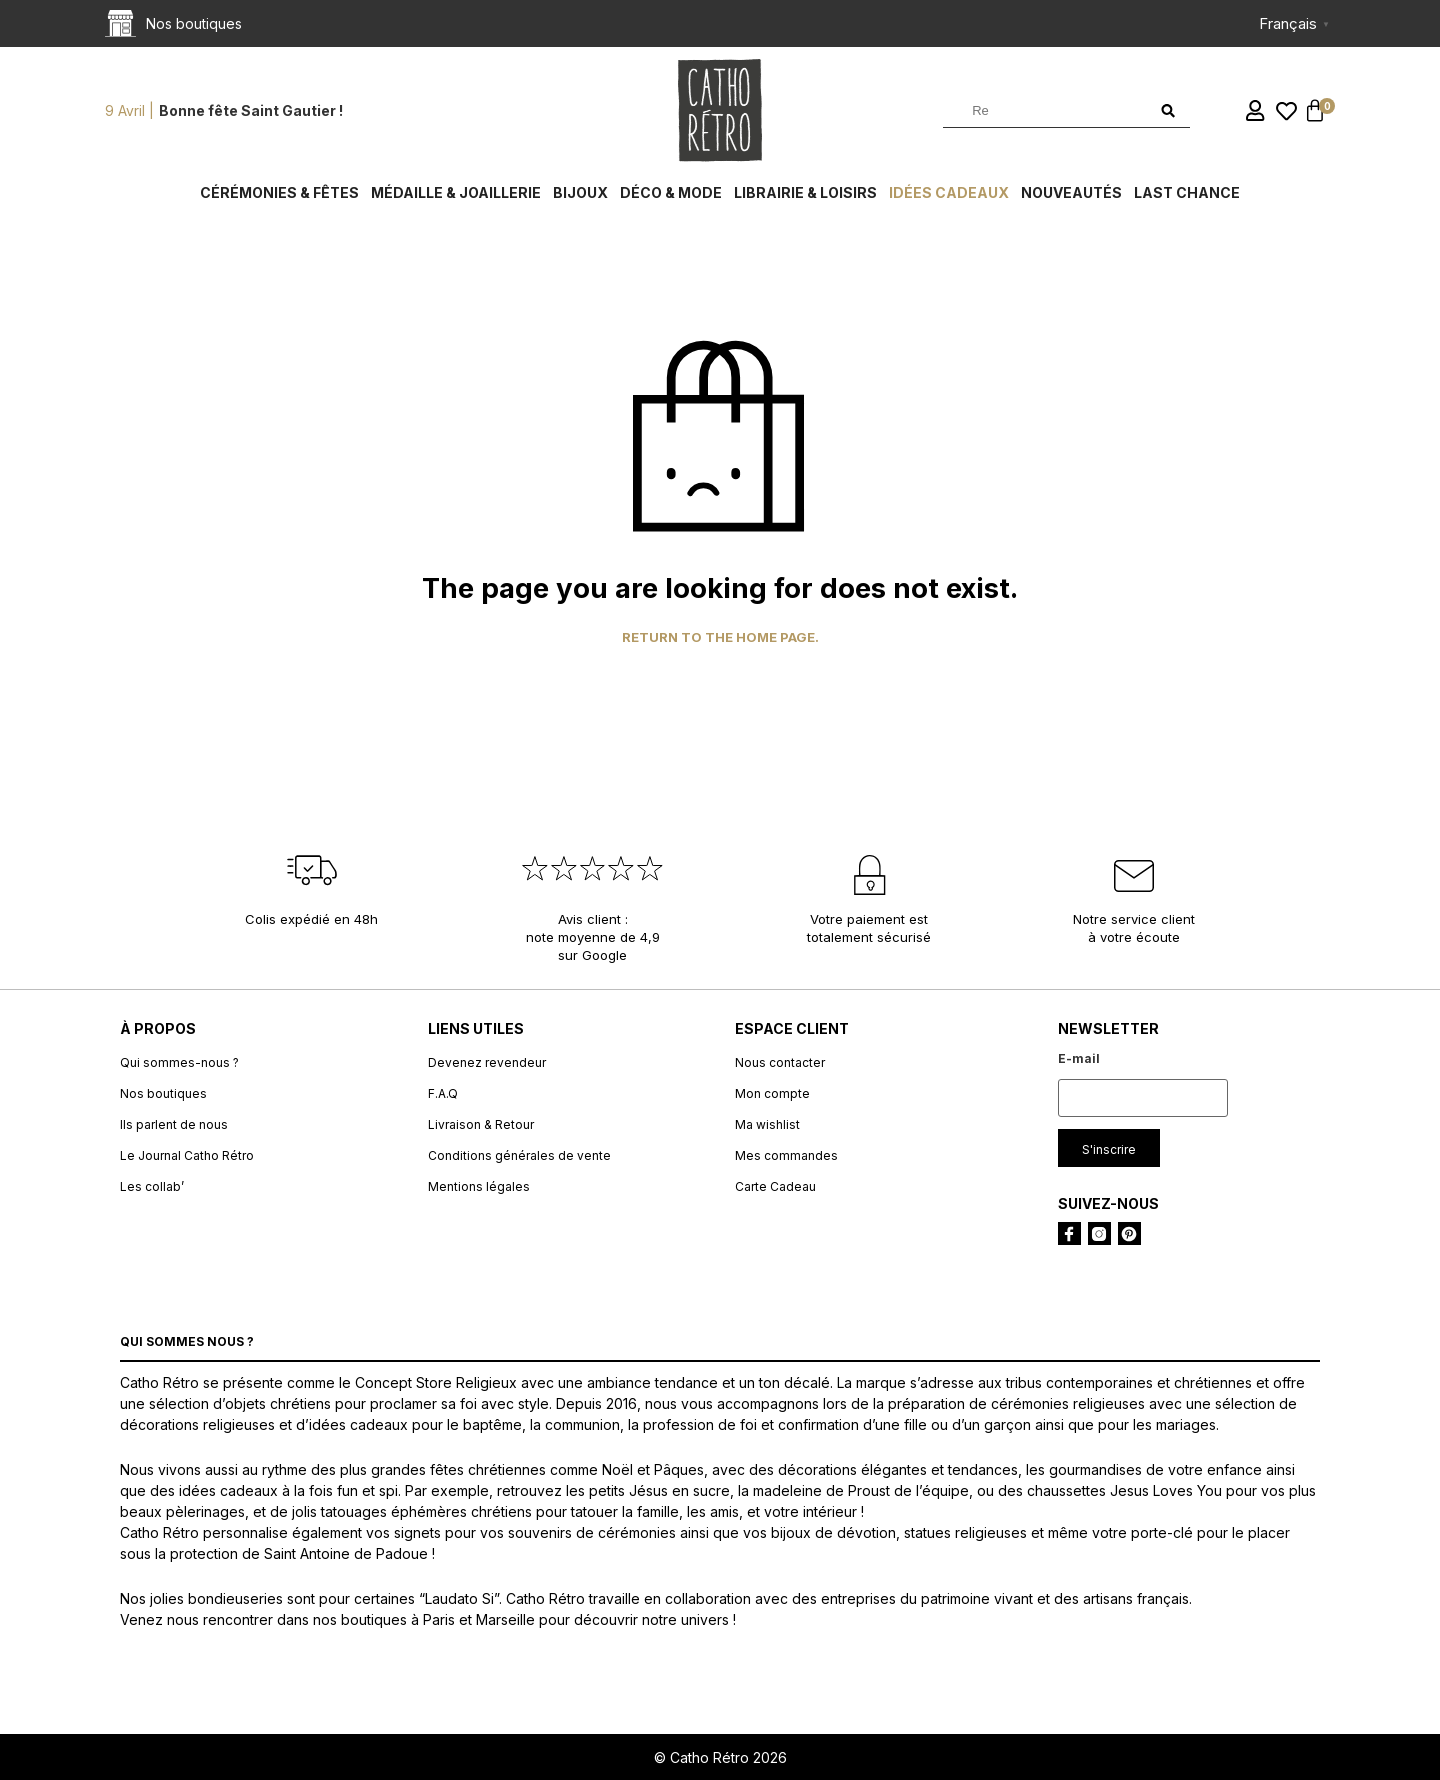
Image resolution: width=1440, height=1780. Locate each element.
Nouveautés (1071, 192)
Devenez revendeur (487, 1062)
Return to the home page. (720, 637)
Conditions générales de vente (519, 1155)
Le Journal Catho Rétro (187, 1155)
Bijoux (580, 192)
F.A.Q (443, 1093)
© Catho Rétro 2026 (720, 1757)
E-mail (1079, 1058)
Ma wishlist (767, 1124)
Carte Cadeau (775, 1186)
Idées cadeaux (949, 192)
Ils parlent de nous (174, 1124)
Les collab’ (152, 1186)
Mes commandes (786, 1155)
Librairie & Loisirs (805, 192)
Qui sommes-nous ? (179, 1062)
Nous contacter (780, 1062)
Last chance (1187, 192)
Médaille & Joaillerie (456, 192)
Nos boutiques (163, 1093)
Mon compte (772, 1093)
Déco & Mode (671, 192)
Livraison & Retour (481, 1124)
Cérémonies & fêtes (279, 192)
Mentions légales (479, 1186)
